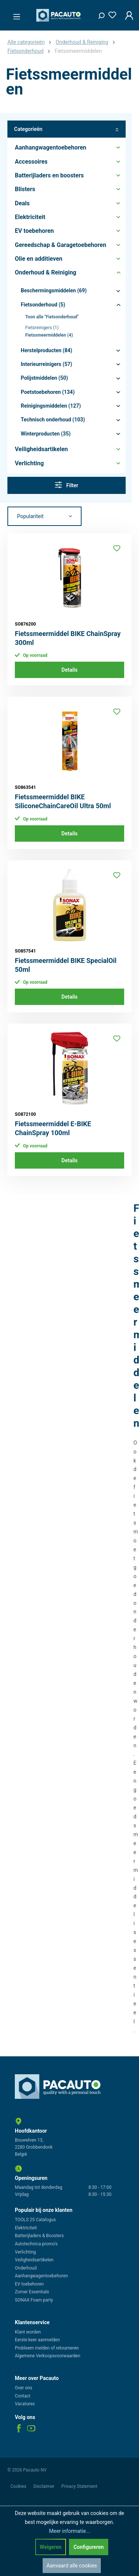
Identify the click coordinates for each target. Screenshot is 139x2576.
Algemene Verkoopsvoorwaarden (47, 2355)
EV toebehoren (29, 2284)
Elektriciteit (26, 2227)
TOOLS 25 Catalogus (35, 2219)
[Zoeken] (99, 13)
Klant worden (28, 2332)
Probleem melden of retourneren (47, 2348)
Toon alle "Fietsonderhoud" (52, 316)
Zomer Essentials (32, 2291)
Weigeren (51, 2547)
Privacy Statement (79, 2486)
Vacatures (25, 2403)
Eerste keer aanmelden (37, 2339)
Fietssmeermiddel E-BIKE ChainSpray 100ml (53, 1128)
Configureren (88, 2547)
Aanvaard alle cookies (71, 2566)
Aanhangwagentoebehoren (41, 2275)
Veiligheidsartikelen (34, 2259)
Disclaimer (44, 2486)
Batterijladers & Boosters (39, 2235)
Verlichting (25, 2252)
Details (69, 670)
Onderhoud (26, 2268)
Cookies (18, 2486)
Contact (22, 2396)
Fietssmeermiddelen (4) (49, 335)
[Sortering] (44, 516)
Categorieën (66, 129)
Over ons (23, 2387)
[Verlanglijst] (110, 13)
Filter (66, 484)
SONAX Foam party (34, 2300)
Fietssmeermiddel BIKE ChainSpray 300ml (67, 638)
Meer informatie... (69, 2531)
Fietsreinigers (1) (42, 327)
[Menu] (14, 14)
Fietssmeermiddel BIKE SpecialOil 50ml (65, 965)
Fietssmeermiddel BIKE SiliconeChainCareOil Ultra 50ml (63, 801)
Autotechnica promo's (36, 2243)
